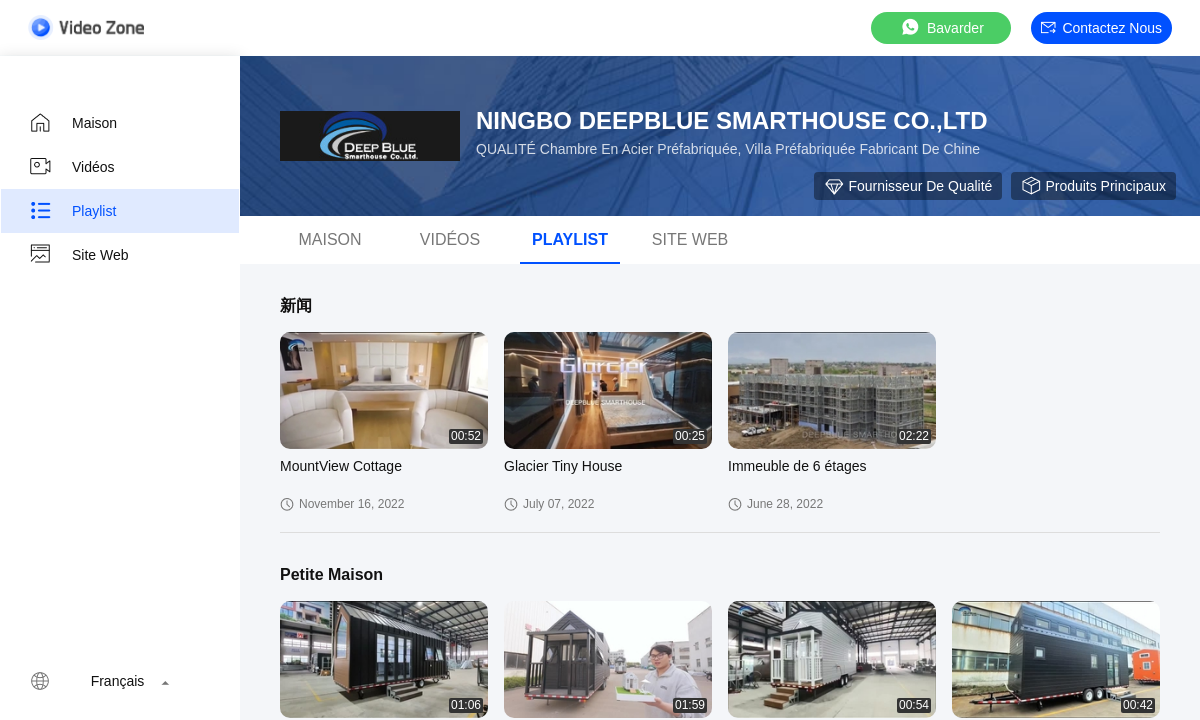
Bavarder (941, 27)
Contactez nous (1101, 28)
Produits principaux (1093, 186)
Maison (72, 123)
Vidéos (71, 167)
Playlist (72, 211)
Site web (78, 255)
